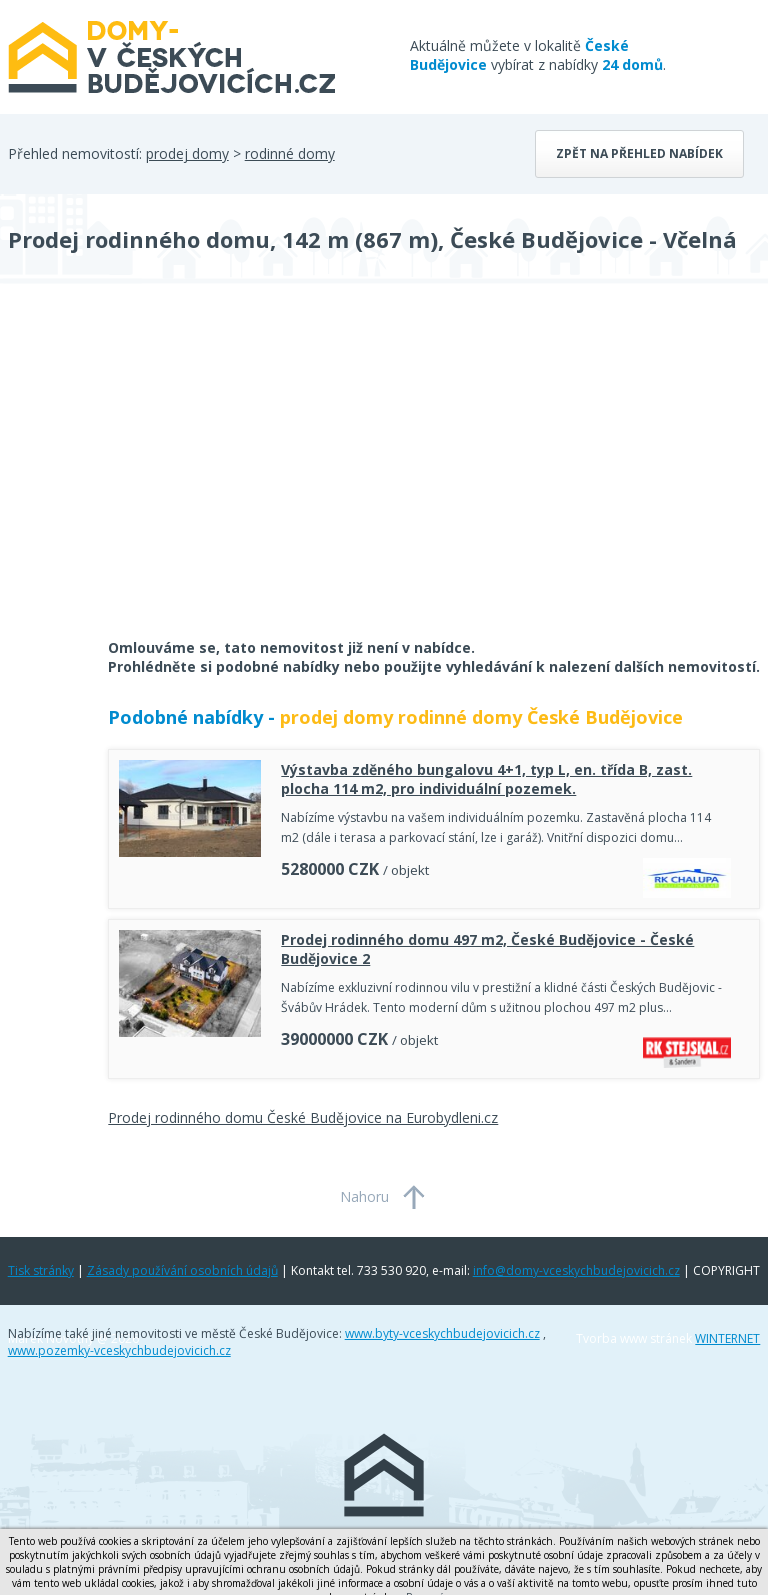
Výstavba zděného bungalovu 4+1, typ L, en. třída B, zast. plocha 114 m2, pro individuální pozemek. (486, 779)
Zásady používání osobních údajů (182, 1270)
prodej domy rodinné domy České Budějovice (481, 717)
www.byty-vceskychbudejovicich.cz (442, 1333)
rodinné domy (290, 153)
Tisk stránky (41, 1270)
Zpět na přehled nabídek (639, 153)
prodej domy (187, 153)
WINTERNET (727, 1338)
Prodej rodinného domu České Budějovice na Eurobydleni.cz (303, 1117)
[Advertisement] (158, 474)
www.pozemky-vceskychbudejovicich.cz (119, 1350)
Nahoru (364, 1196)
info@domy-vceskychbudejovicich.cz (576, 1270)
